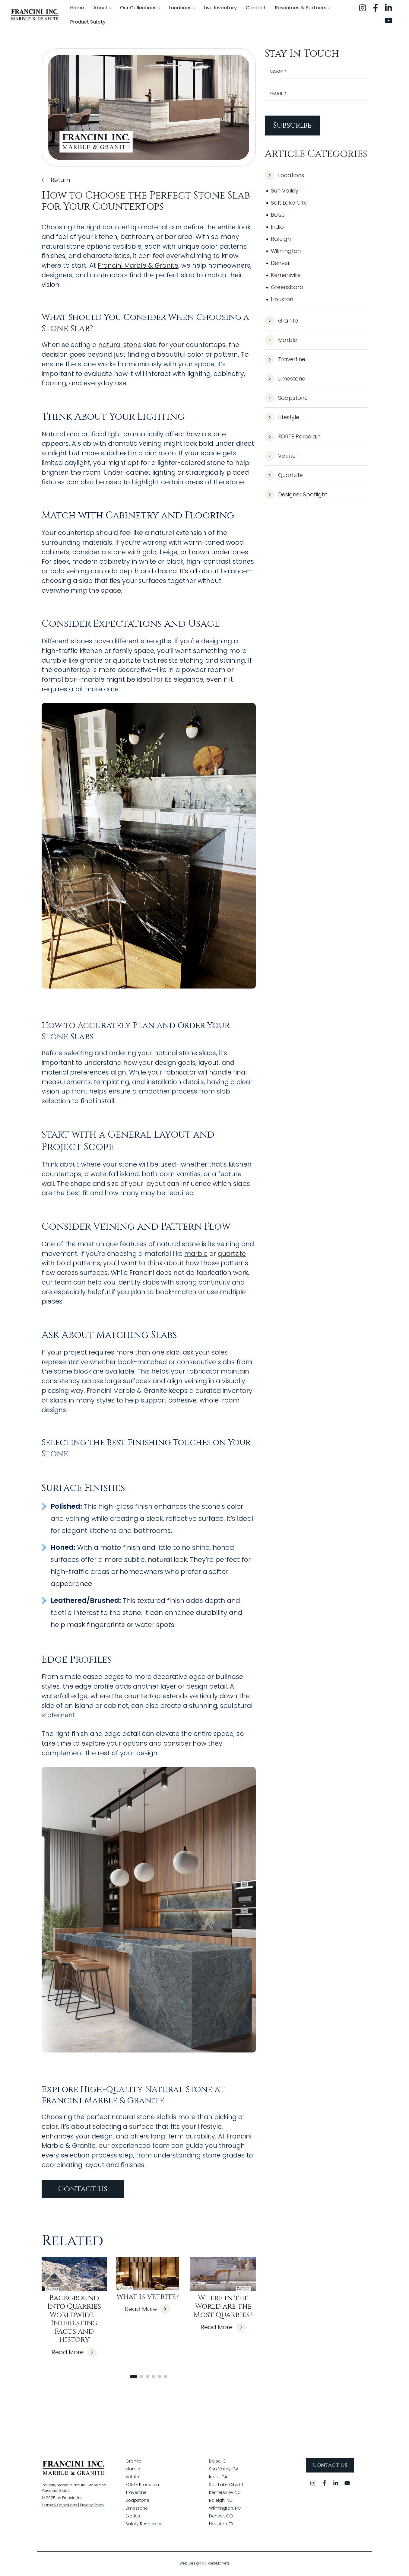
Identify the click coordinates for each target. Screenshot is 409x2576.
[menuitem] (77, 8)
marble (196, 1253)
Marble (281, 340)
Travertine (285, 359)
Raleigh (281, 239)
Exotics (132, 2517)
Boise (278, 214)
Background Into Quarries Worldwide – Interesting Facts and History (74, 2319)
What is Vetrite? (147, 2297)
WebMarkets (219, 2564)
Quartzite (284, 475)
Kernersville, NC (225, 2493)
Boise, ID (218, 2462)
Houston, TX (221, 2525)
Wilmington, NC (225, 2509)
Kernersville (286, 275)
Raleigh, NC (221, 2501)
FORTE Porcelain (293, 436)
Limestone (285, 379)
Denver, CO (221, 2517)
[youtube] (388, 20)
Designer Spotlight (296, 494)
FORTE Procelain (142, 2485)
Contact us (82, 2189)
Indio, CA (218, 2478)
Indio (277, 227)
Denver (280, 263)
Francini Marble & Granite (138, 265)
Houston (282, 299)
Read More (74, 2352)
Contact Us (330, 2466)
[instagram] (362, 8)
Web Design (190, 2564)
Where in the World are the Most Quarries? (223, 2306)
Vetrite (280, 456)
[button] (133, 2376)
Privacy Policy (92, 2505)
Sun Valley (284, 190)
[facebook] (375, 8)
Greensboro (287, 287)
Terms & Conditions (59, 2505)
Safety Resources (144, 2525)
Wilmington (286, 251)
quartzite (232, 1253)
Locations (284, 175)
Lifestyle (282, 417)
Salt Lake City (289, 202)
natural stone (119, 344)
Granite (281, 321)
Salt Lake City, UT (226, 2485)
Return (56, 180)
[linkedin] (388, 8)
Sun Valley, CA (224, 2470)
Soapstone (286, 398)
